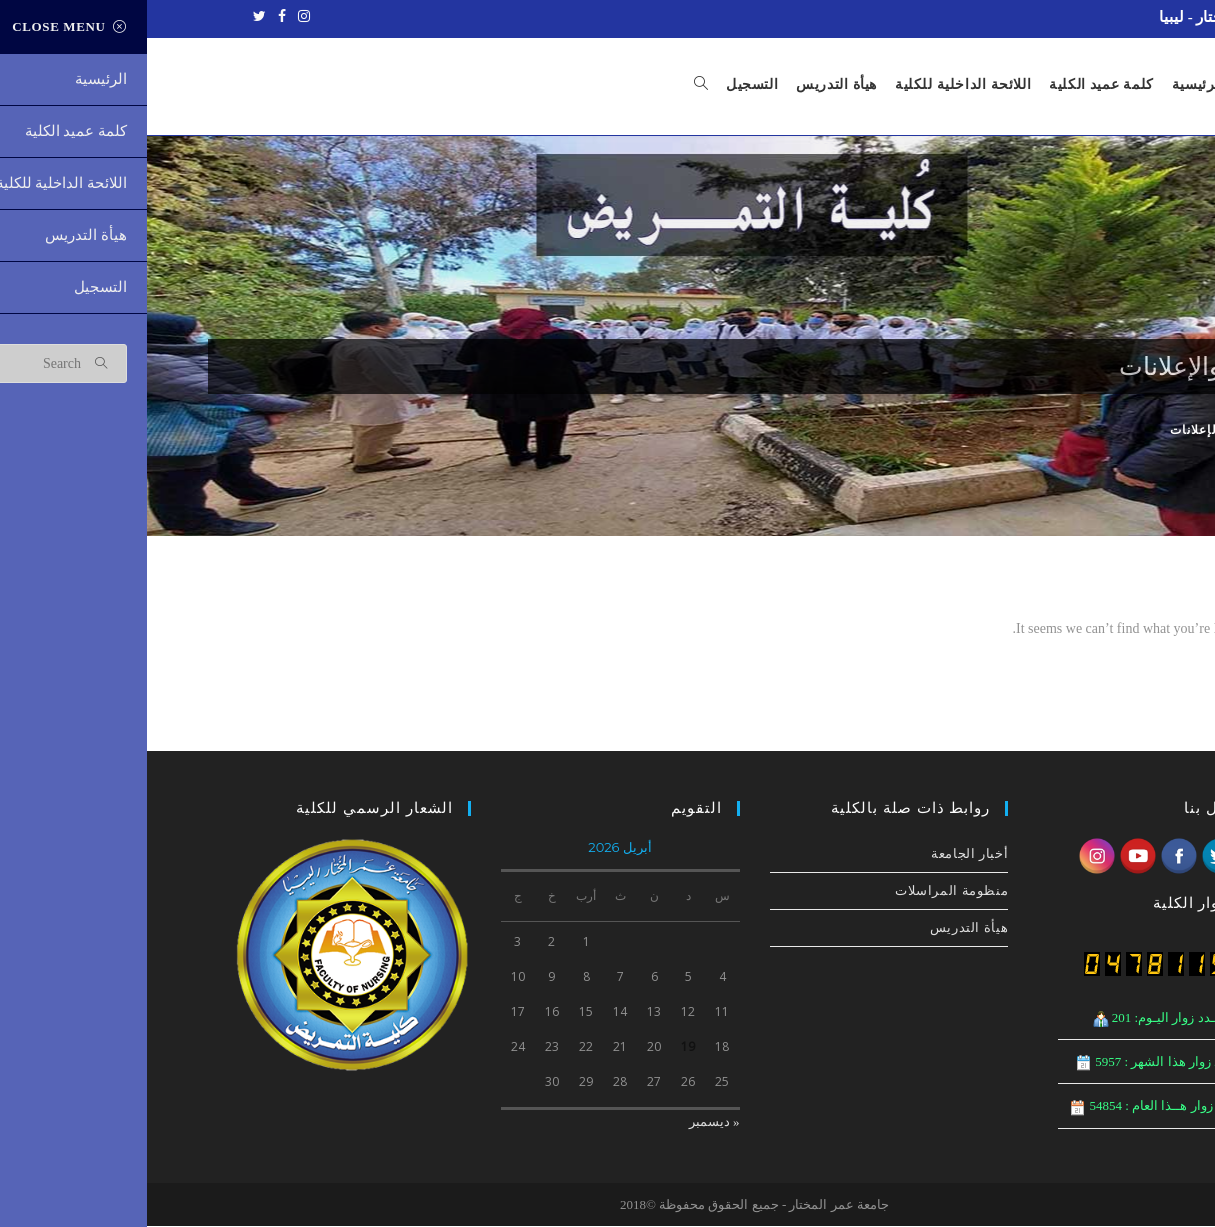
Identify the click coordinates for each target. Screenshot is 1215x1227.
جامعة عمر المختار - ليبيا (1088, 17)
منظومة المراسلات (804, 891)
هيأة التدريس (822, 928)
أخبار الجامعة (822, 854)
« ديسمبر (567, 1122)
